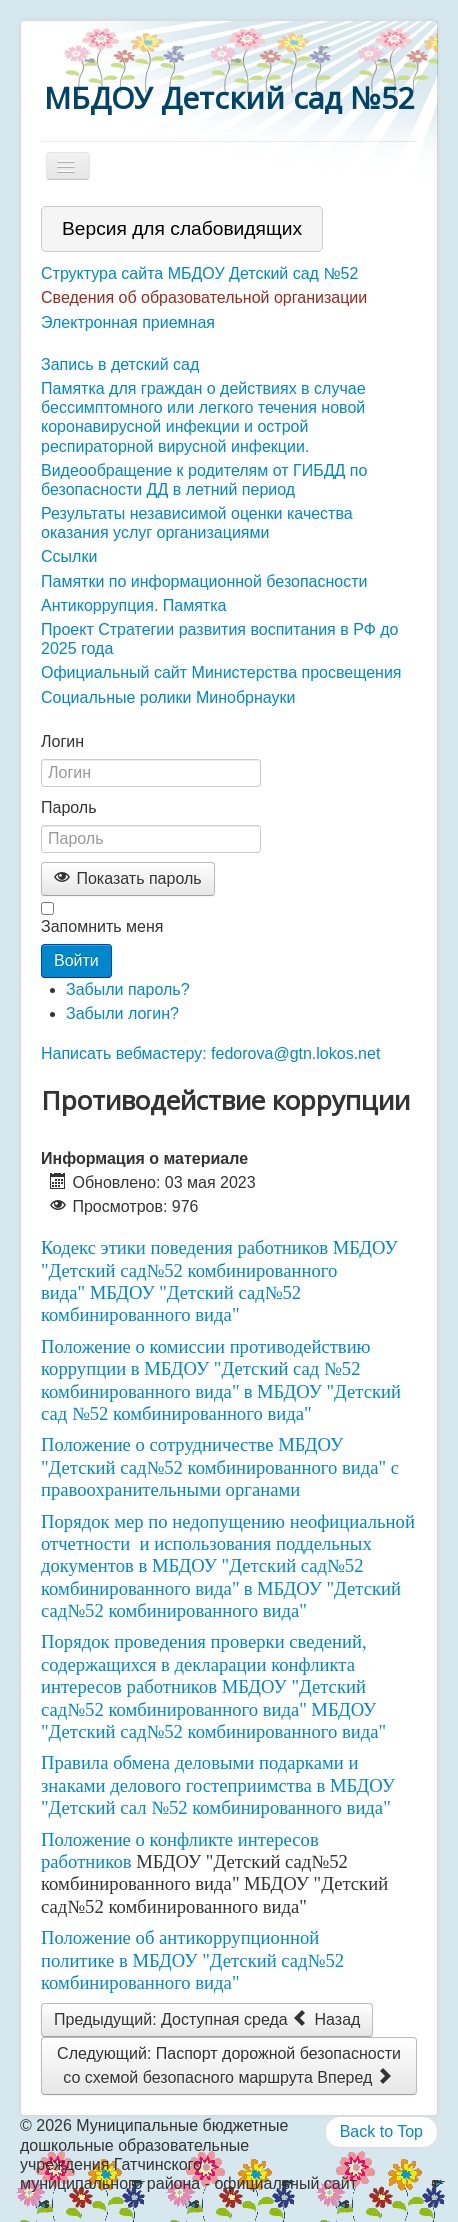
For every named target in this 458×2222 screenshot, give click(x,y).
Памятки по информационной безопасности (204, 581)
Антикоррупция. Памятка (133, 605)
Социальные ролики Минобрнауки (168, 697)
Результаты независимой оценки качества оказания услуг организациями (197, 523)
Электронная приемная (128, 322)
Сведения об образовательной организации (204, 297)
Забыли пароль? (128, 989)
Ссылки (69, 556)
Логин (62, 741)
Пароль (69, 807)
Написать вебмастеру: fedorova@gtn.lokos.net (210, 1053)
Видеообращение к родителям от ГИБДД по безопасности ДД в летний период (204, 480)
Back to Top (381, 2131)
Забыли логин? (122, 1013)
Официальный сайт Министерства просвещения (221, 672)
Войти (76, 960)
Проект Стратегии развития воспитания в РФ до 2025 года (219, 639)
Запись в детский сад (120, 364)
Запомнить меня (102, 926)
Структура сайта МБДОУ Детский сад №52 (199, 273)
